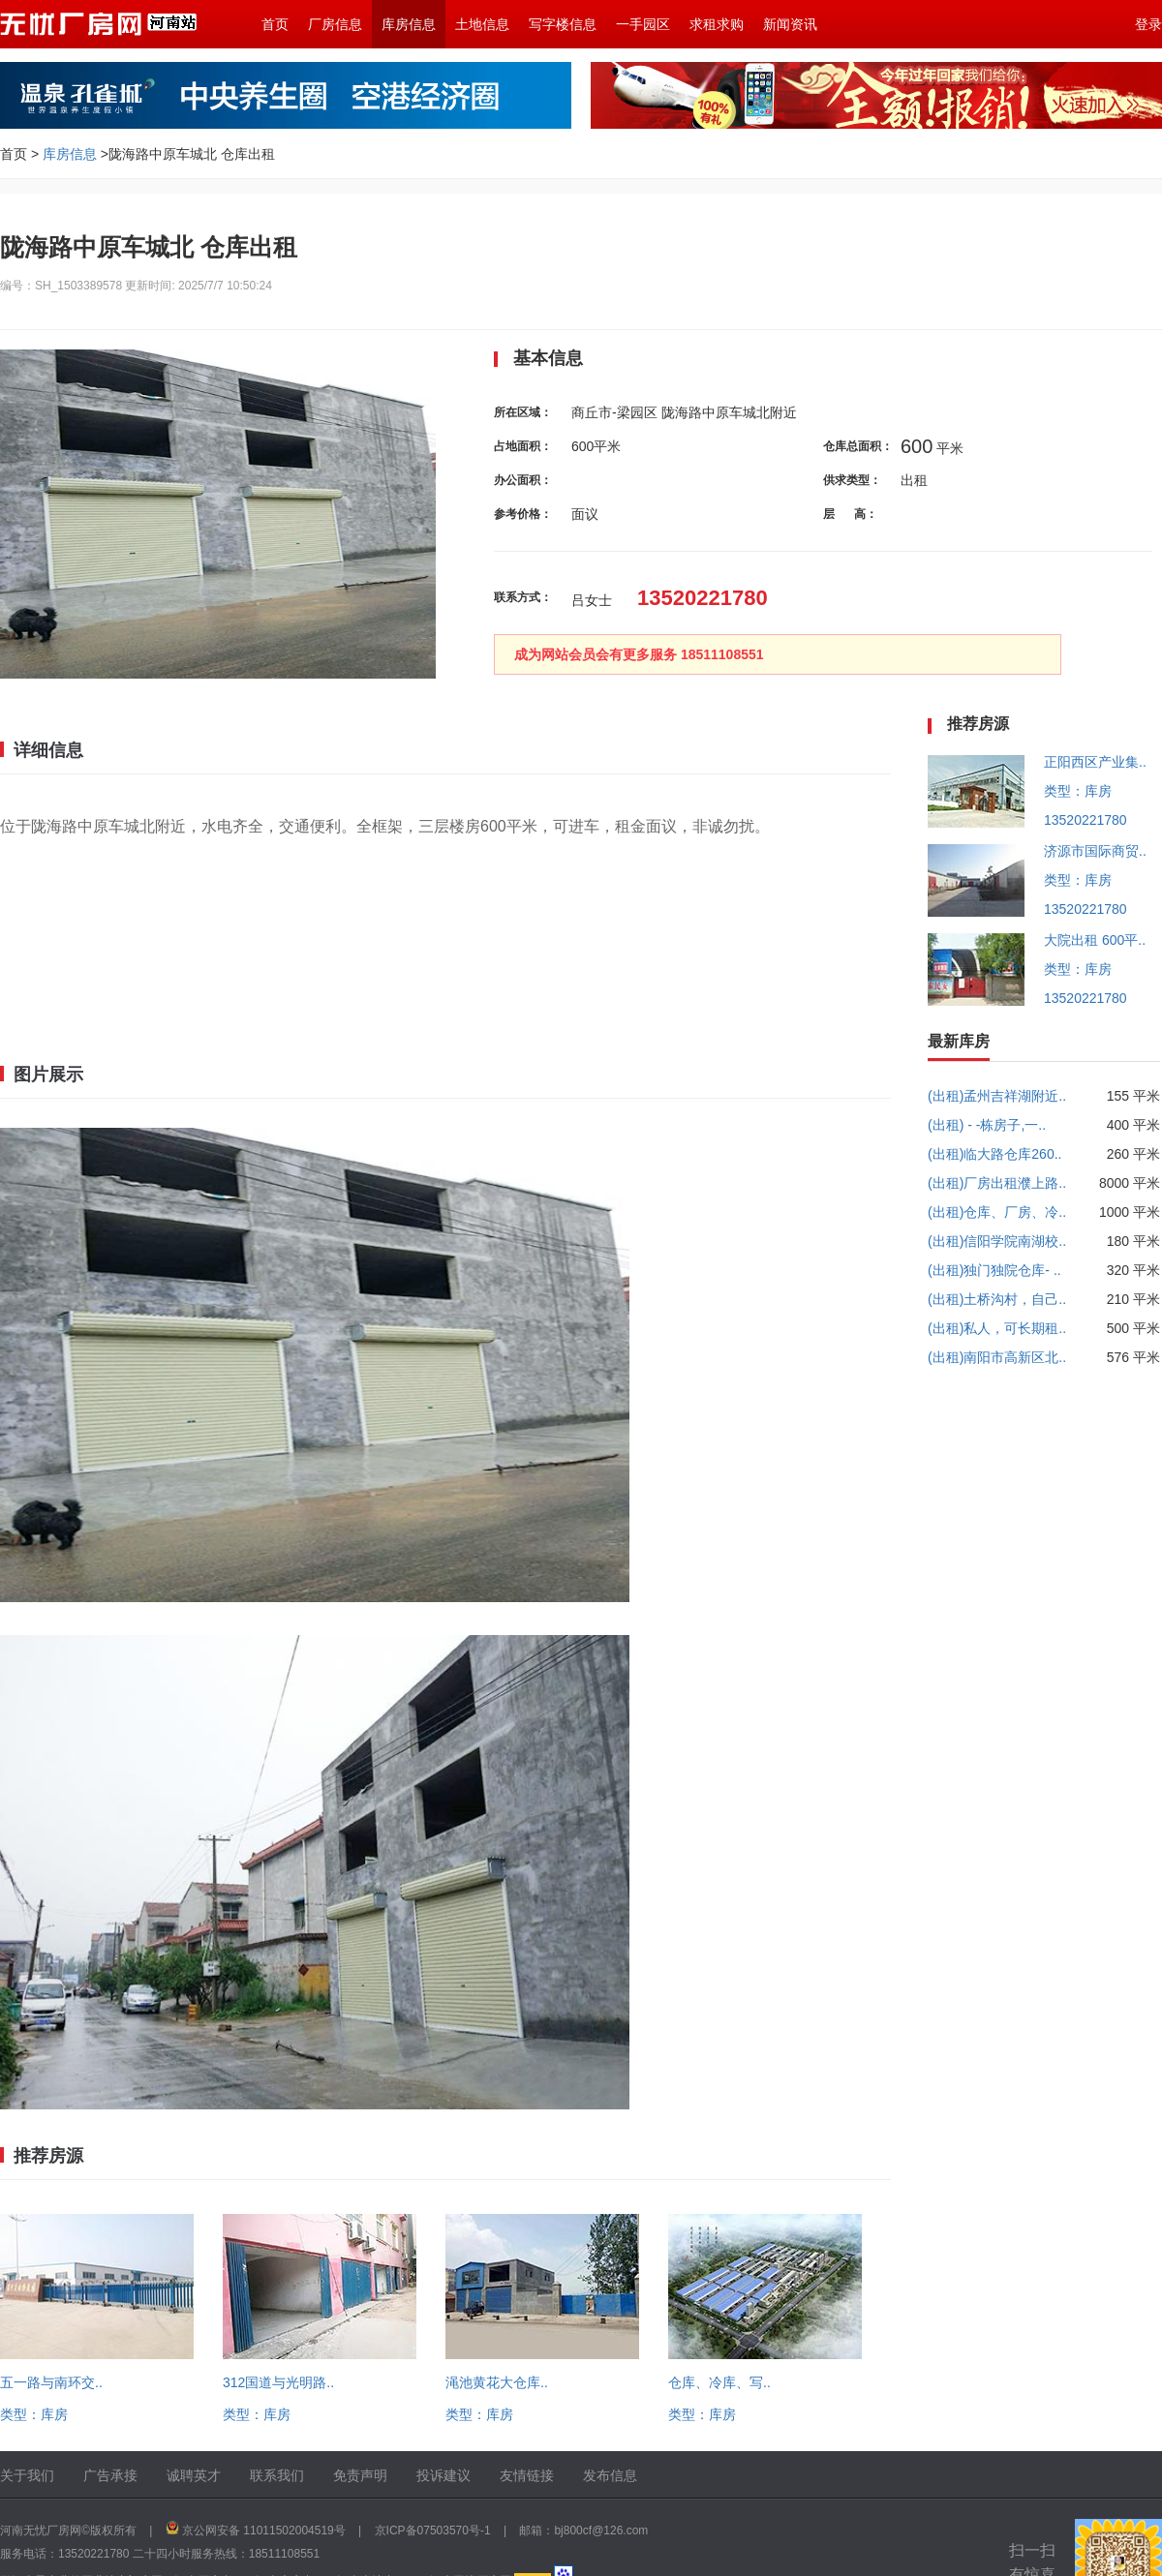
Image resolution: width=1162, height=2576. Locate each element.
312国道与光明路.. (278, 2382)
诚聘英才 (194, 2475)
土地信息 (482, 24)
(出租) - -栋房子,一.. (987, 1125)
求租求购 (716, 24)
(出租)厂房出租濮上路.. (997, 1183)
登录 (1148, 24)
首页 (275, 24)
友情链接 (527, 2475)
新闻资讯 (790, 24)
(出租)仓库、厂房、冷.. (997, 1212)
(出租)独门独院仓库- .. (994, 1270)
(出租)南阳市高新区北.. (997, 1357)
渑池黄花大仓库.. (496, 2382)
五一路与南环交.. (51, 2382)
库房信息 (409, 24)
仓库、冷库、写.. (719, 2382)
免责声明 (360, 2475)
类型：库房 (34, 2414)
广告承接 (110, 2475)
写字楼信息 (562, 24)
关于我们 (27, 2475)
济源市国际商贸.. (1095, 851)
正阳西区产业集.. (1095, 762)
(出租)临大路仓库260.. (994, 1154)
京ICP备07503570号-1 (433, 2530)
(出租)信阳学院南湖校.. (997, 1241)
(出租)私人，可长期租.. (997, 1328)
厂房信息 (335, 24)
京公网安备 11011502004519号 (264, 2530)
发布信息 (610, 2475)
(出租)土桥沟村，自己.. (997, 1299)
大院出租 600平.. (1095, 940)
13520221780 (1085, 820)
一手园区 (643, 24)
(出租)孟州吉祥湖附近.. (997, 1096)
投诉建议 (443, 2475)
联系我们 (277, 2475)
